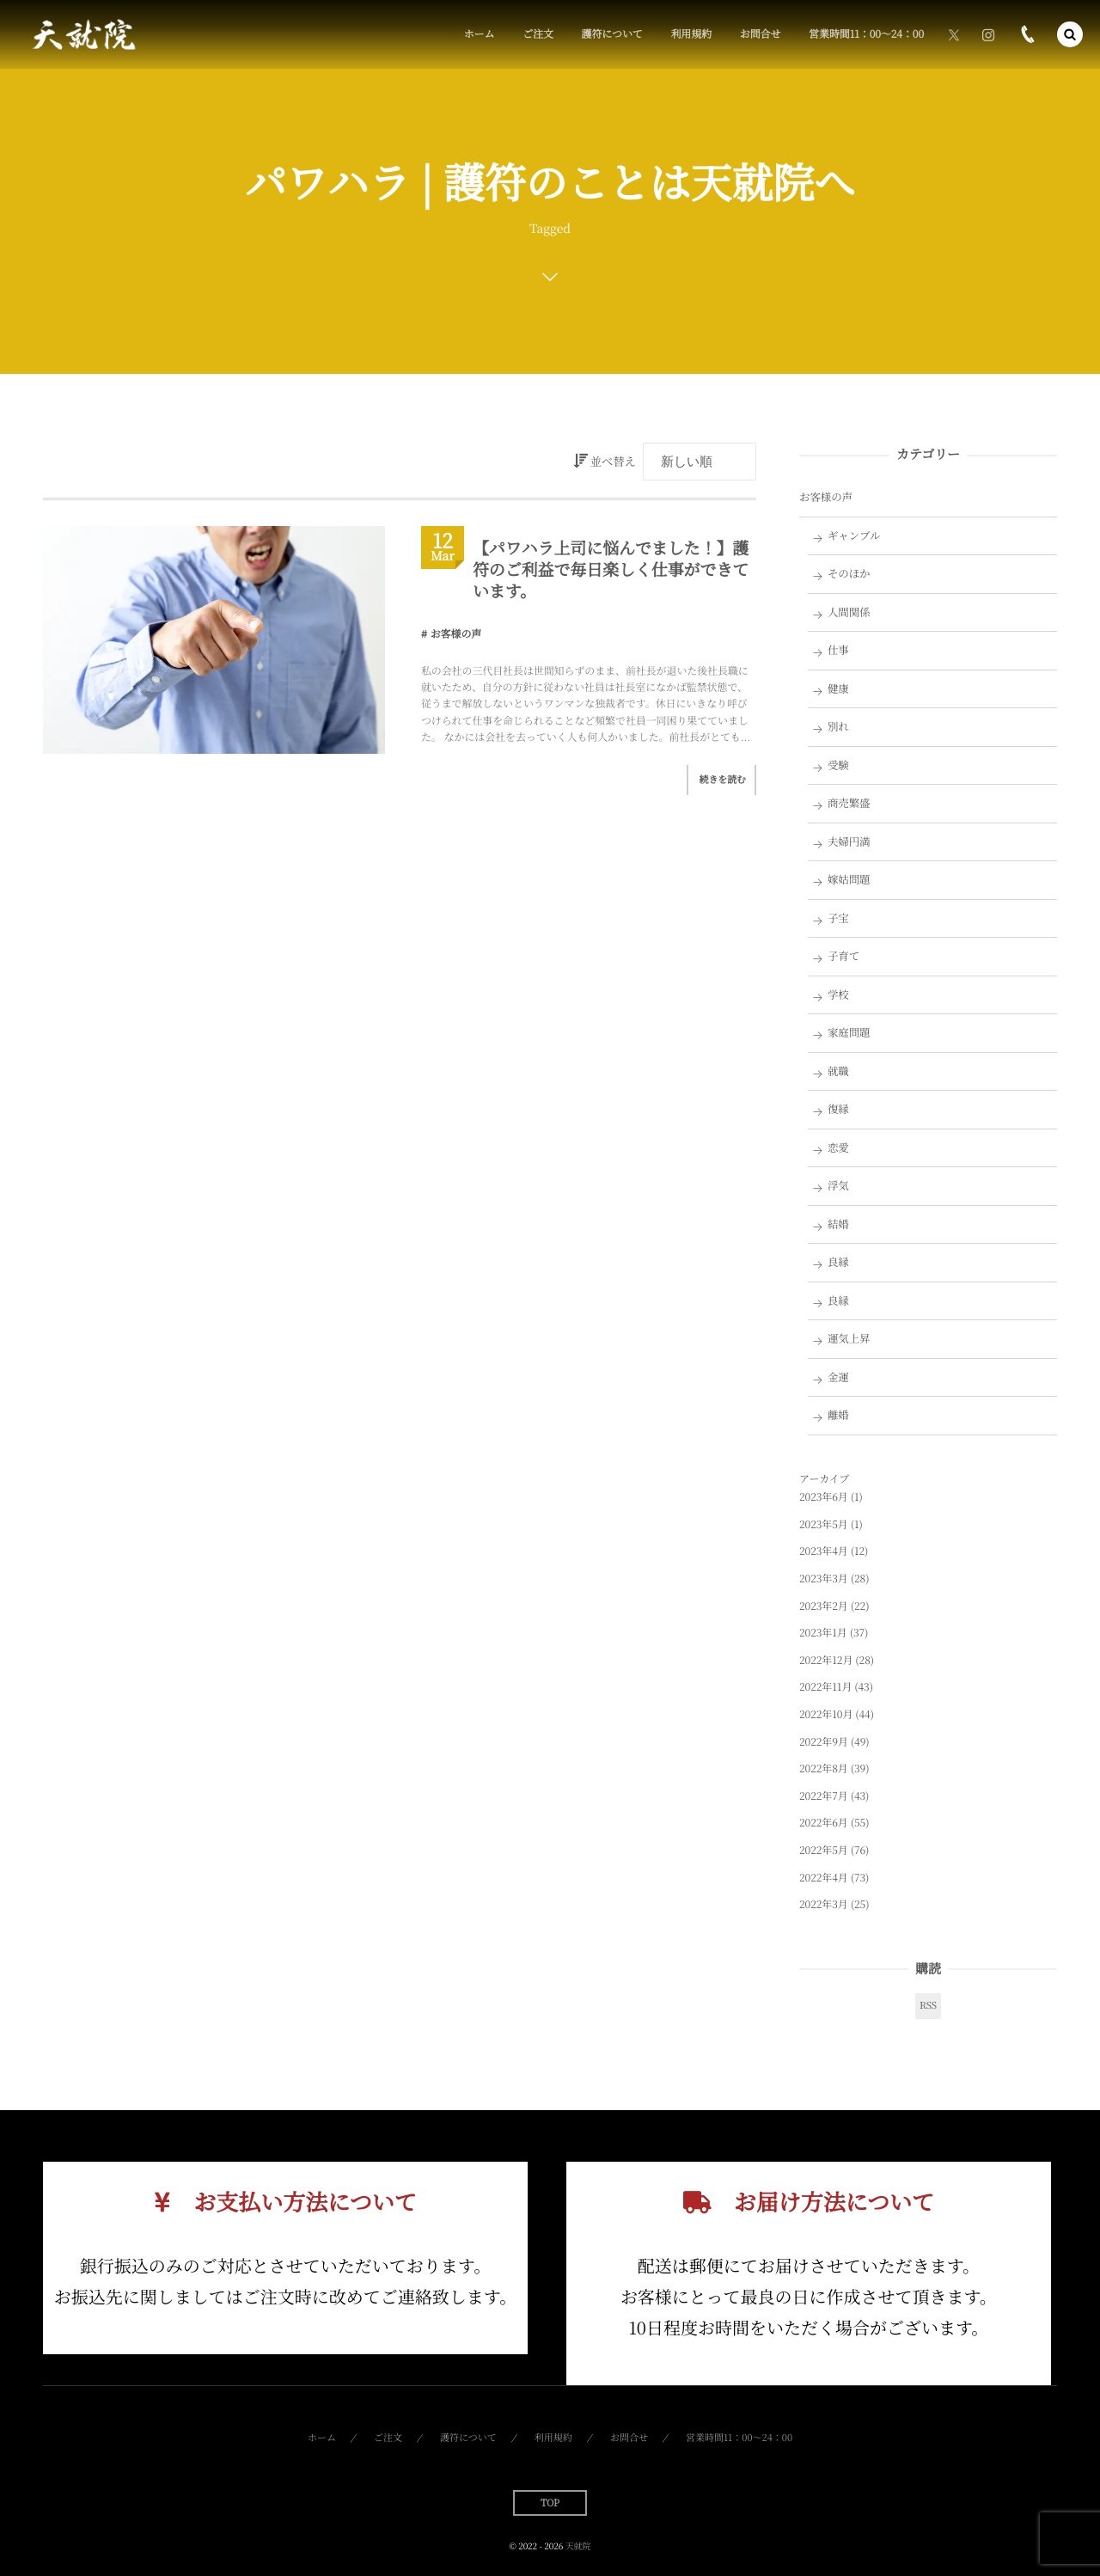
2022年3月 (823, 1904)
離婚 (838, 1415)
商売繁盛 (849, 803)
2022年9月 (823, 1742)
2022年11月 (825, 1687)
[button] (1070, 34)
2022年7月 (823, 1796)
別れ (838, 726)
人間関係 (849, 612)
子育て (843, 956)
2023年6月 (823, 1497)
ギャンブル (854, 535)
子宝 (838, 918)
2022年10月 (825, 1714)
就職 (838, 1071)
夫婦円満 (849, 841)
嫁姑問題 (849, 879)
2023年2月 (823, 1606)
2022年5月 (823, 1850)
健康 (838, 688)
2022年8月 (823, 1768)
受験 (838, 765)
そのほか (849, 573)
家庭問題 (849, 1032)
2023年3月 (823, 1578)
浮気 (838, 1185)
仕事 (838, 650)
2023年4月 (823, 1551)
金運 (838, 1377)
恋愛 (838, 1147)
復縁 (838, 1109)
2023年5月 (823, 1524)
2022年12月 (825, 1660)
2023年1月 (823, 1632)
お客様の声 (456, 634)
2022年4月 (823, 1877)
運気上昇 (849, 1338)
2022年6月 (823, 1822)
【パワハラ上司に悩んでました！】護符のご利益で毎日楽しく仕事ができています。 (611, 569)
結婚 (838, 1224)
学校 (838, 994)
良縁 (838, 1262)
